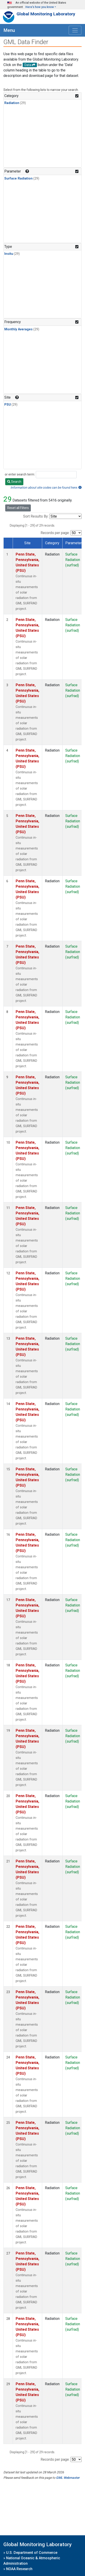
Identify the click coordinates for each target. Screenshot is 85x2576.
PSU (7, 405)
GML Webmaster (68, 2477)
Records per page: (55, 533)
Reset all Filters (18, 508)
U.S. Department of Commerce (31, 2552)
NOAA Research (19, 2569)
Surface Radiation (18, 178)
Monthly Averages (18, 329)
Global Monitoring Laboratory (46, 14)
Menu (9, 30)
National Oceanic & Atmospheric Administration (31, 2561)
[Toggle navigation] (75, 30)
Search (14, 481)
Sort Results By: (36, 516)
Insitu (8, 254)
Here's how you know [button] (39, 7)
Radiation (11, 103)
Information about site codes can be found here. (46, 487)
